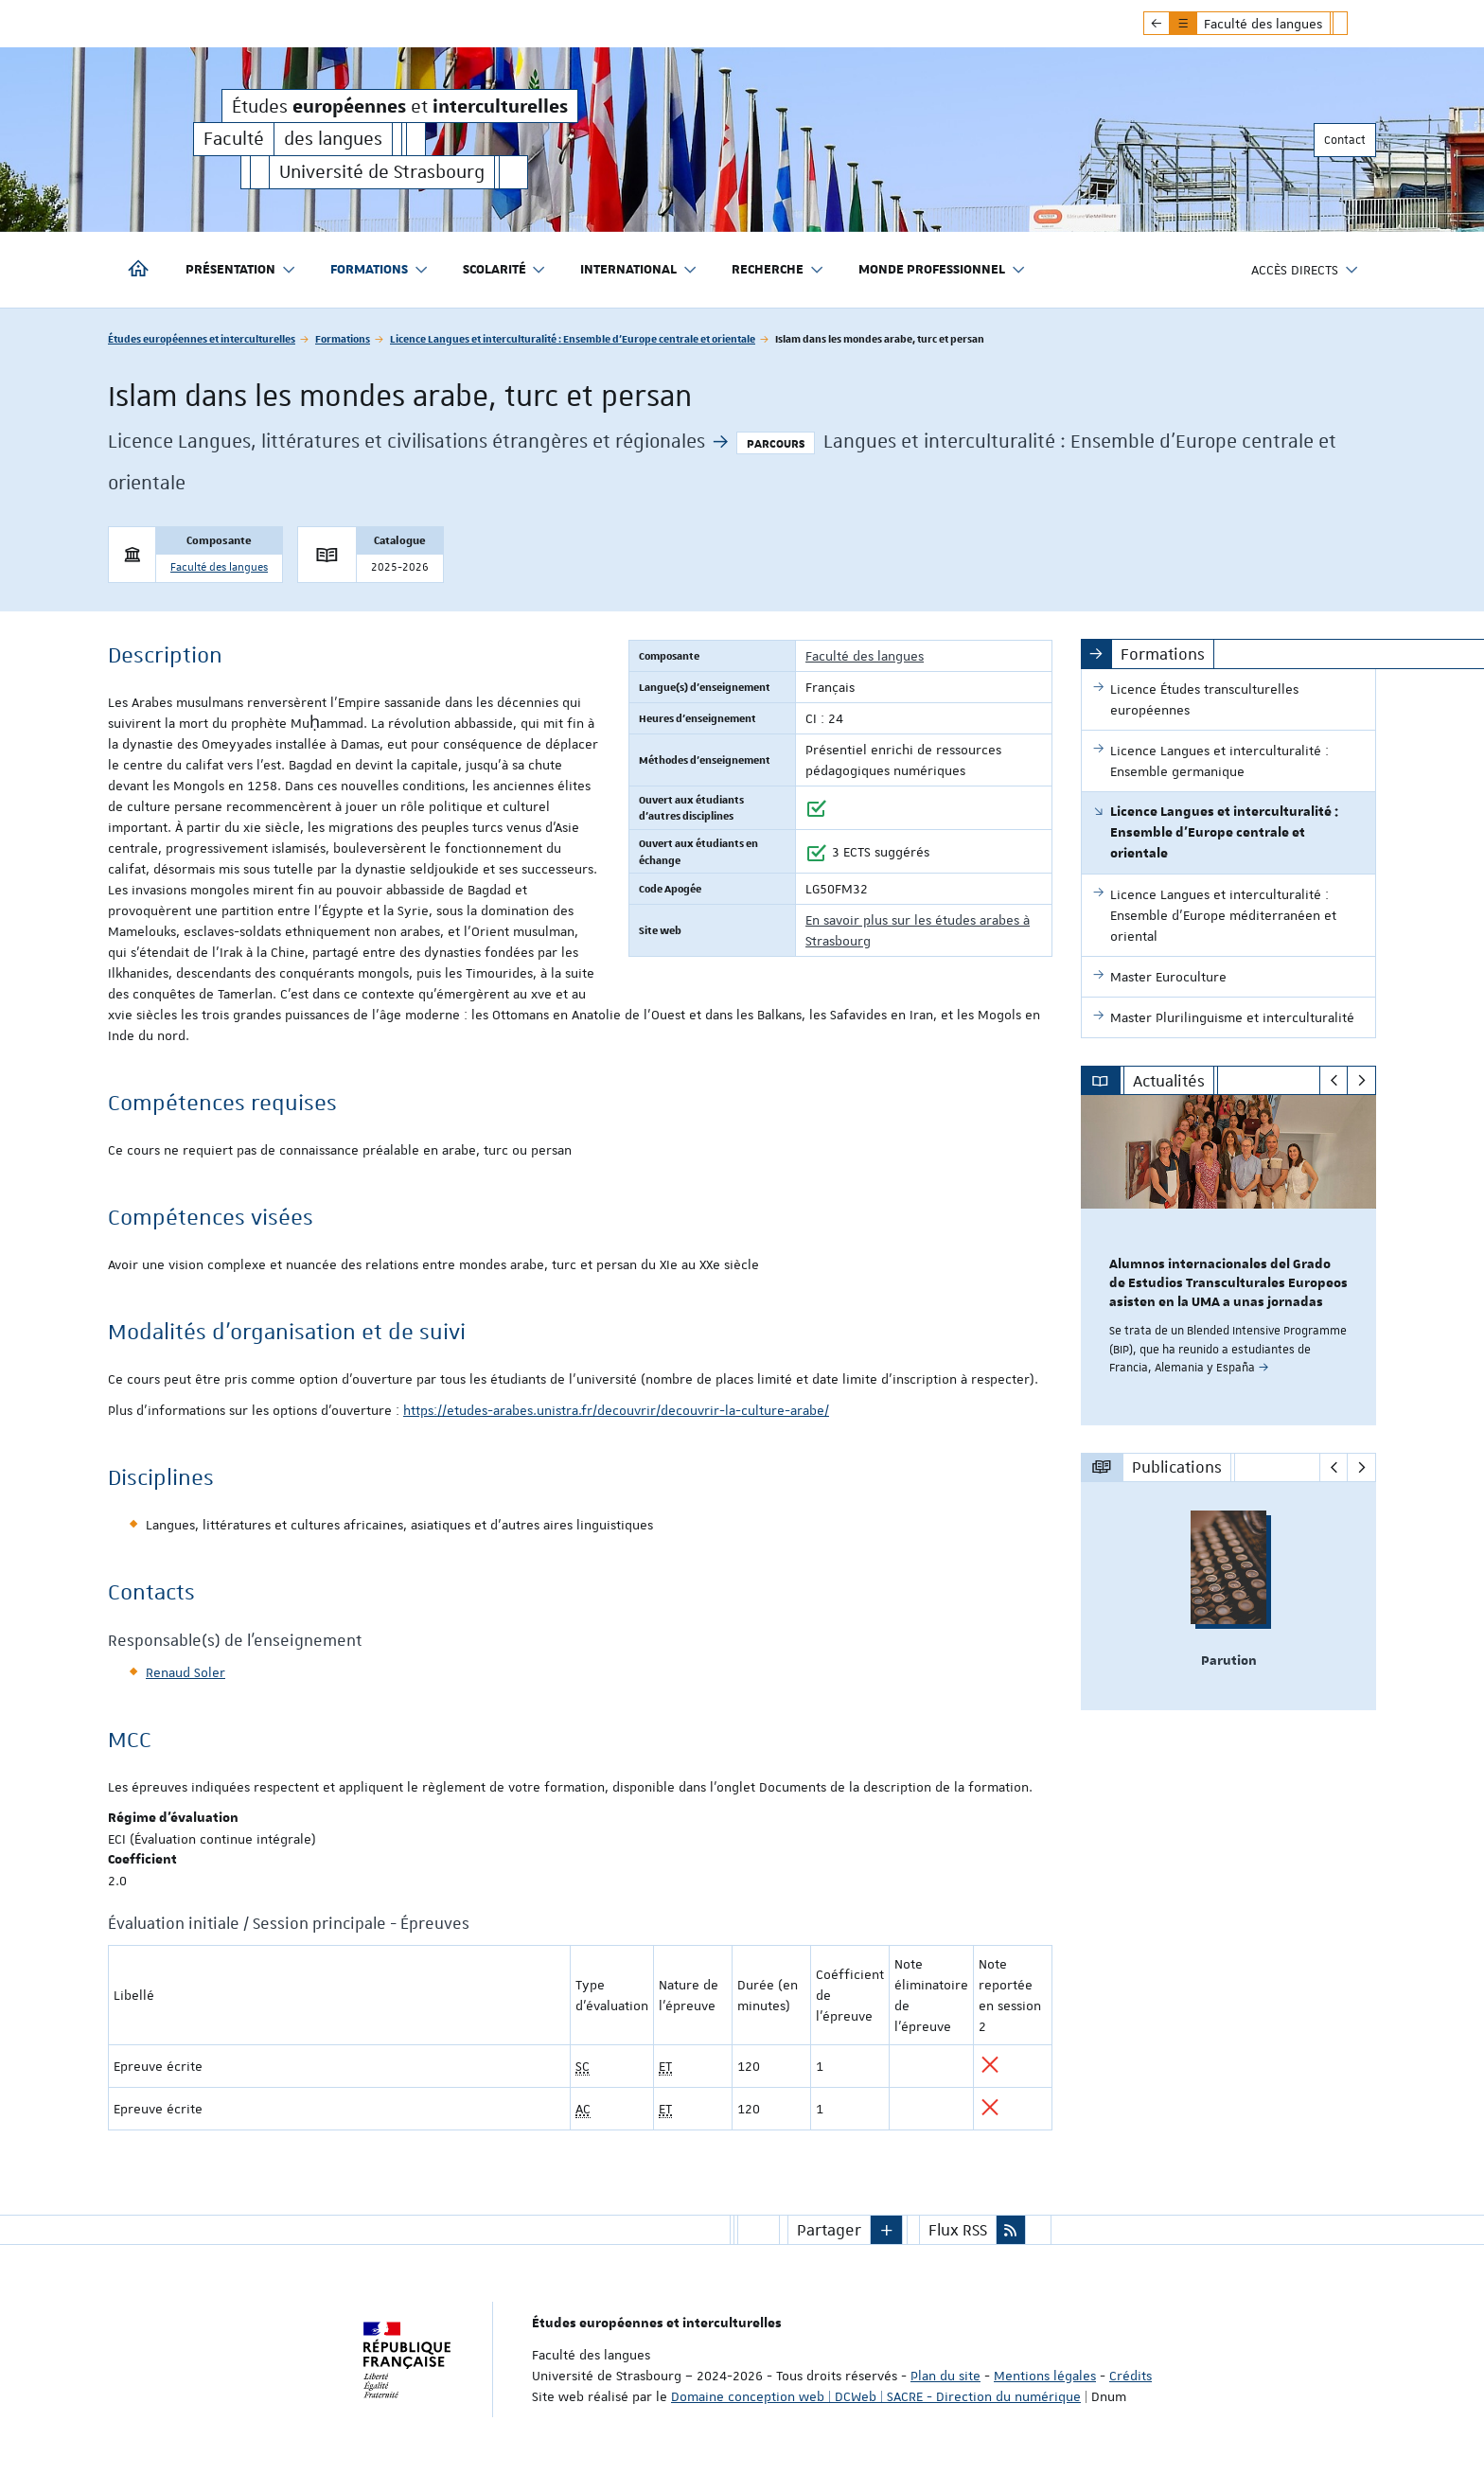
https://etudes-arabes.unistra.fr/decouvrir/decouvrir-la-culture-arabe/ (616, 1410)
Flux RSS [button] (957, 2229)
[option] (1229, 1259)
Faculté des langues (219, 567)
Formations (342, 338)
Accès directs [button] (1305, 270)
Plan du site (945, 2375)
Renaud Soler (185, 1672)
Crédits (1130, 2375)
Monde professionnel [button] (942, 270)
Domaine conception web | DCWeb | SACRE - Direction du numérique (876, 2396)
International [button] (639, 270)
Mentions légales (1045, 2375)
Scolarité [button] (505, 270)
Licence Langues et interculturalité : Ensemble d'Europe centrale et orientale (572, 338)
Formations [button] (379, 270)
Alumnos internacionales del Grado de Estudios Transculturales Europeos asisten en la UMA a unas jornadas (1228, 1283)
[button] (887, 2230)
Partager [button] (829, 2229)
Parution (1229, 1661)
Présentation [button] (241, 270)
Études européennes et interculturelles (201, 338)
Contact (1345, 140)
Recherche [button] (778, 270)
